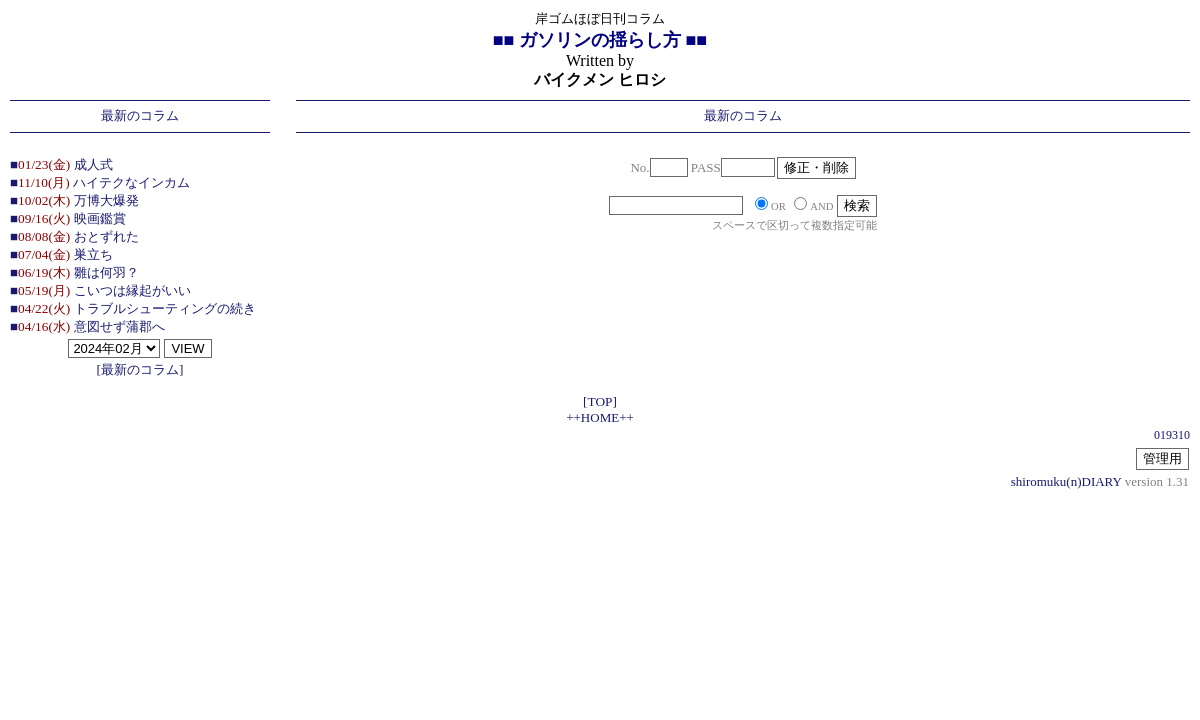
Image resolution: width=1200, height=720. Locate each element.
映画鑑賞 (100, 218)
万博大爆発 (106, 200)
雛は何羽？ (106, 272)
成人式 (93, 164)
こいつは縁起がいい (132, 290)
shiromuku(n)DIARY (1066, 481)
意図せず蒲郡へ (119, 326)
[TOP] (600, 401)
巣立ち (93, 254)
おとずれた (106, 236)
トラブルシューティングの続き (165, 308)
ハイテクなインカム (131, 182)
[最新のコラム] (140, 369)
